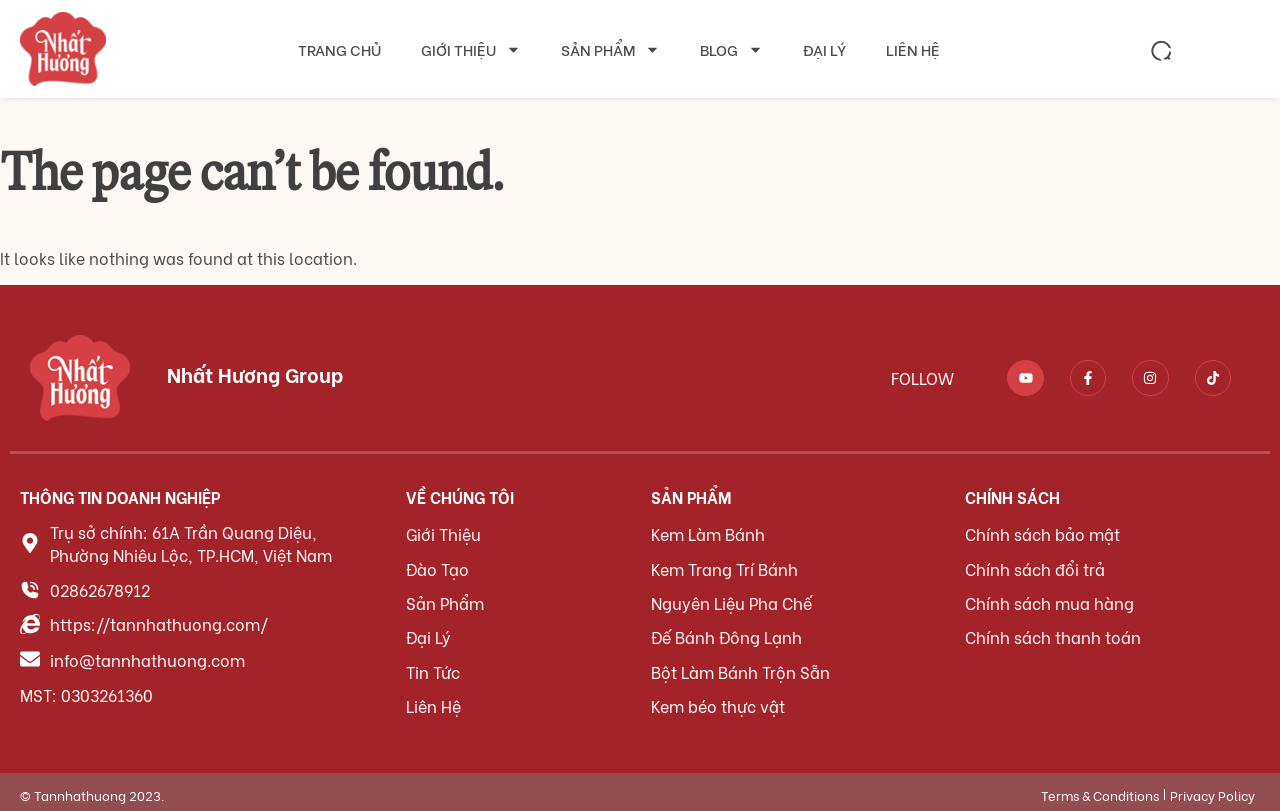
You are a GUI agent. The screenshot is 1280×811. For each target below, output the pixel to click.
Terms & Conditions (1100, 788)
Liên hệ (913, 49)
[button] (1162, 51)
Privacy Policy (1212, 788)
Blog (731, 49)
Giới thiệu (471, 49)
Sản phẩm (610, 49)
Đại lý (824, 49)
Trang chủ (339, 49)
